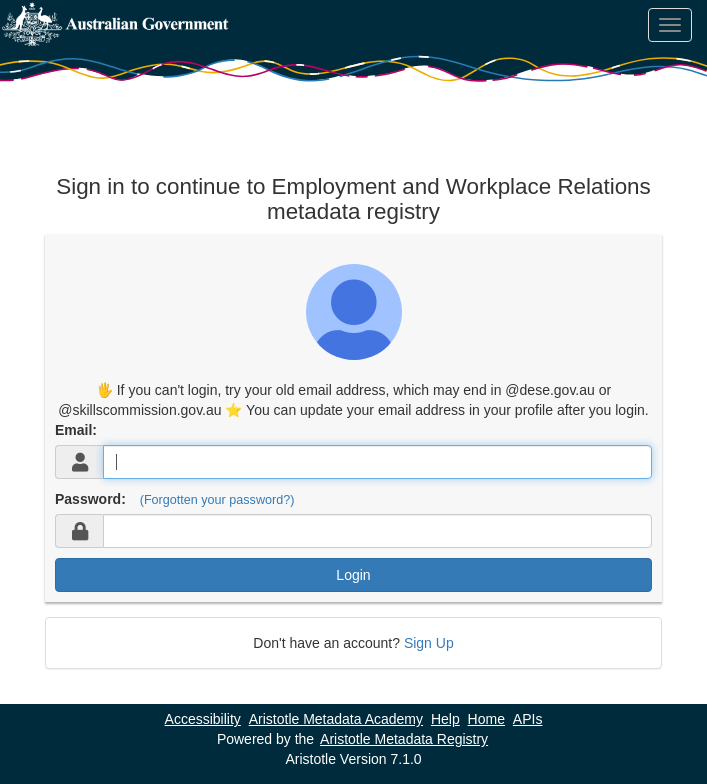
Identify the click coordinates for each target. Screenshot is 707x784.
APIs (528, 719)
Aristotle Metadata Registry (404, 739)
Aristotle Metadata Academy (336, 719)
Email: (76, 430)
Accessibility (203, 719)
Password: (90, 499)
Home (486, 719)
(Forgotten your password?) (217, 500)
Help (445, 719)
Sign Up (429, 643)
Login (353, 575)
